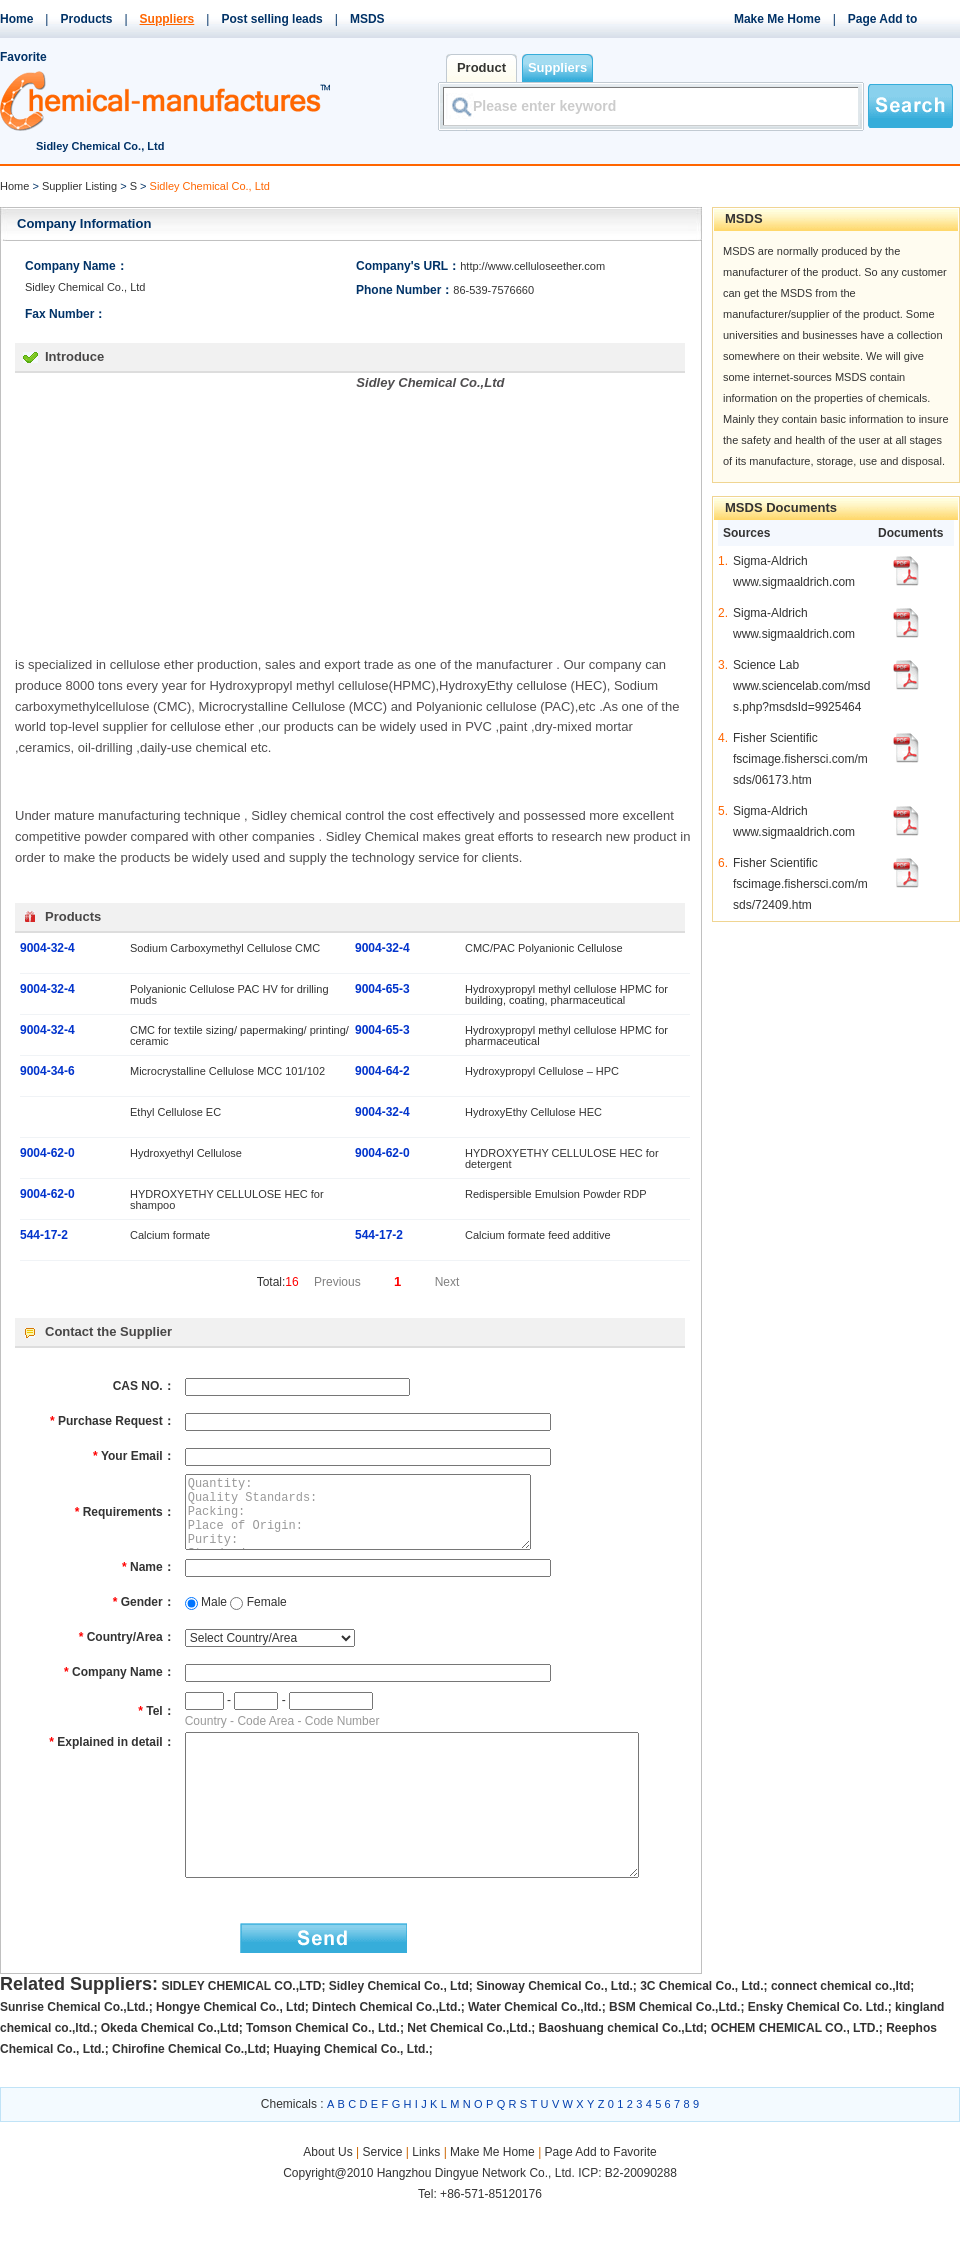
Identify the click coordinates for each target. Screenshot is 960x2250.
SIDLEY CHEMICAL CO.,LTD (241, 2031)
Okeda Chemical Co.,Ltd (170, 2073)
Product (481, 67)
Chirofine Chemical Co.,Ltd (189, 2094)
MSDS (367, 19)
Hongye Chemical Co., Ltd (230, 2052)
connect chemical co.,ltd (840, 2031)
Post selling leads (271, 19)
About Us (329, 2197)
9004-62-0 (47, 1153)
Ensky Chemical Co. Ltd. (818, 2052)
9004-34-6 (47, 1071)
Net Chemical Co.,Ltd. (469, 2073)
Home (16, 19)
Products (86, 19)
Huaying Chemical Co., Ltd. (350, 2094)
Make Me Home (777, 19)
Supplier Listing (79, 186)
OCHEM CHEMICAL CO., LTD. (795, 2073)
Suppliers (167, 19)
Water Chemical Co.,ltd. (535, 2052)
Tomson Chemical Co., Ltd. (323, 2073)
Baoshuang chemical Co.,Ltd (621, 2073)
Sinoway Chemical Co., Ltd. (554, 2031)
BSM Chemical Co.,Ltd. (674, 2052)
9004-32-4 (47, 948)
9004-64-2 (382, 1071)
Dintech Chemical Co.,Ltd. (386, 2052)
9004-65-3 (382, 989)
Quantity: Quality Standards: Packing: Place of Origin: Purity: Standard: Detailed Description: (374, 1519)
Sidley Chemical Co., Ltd (399, 2031)
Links (426, 2197)
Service (382, 2197)
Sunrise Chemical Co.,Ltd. (74, 2052)
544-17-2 (44, 1235)
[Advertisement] (183, 513)
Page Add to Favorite (601, 2197)
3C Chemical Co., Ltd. (701, 2031)
